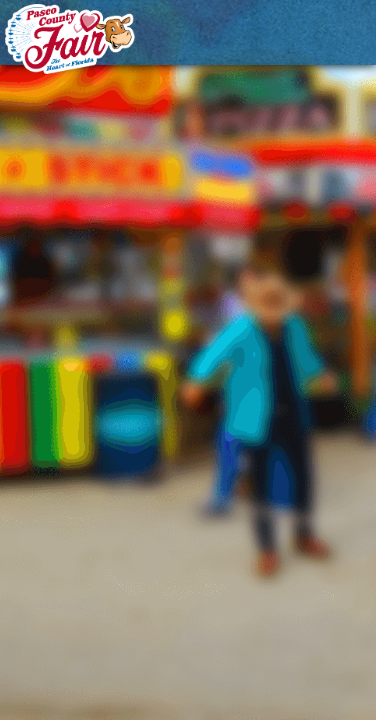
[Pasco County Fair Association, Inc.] (70, 39)
